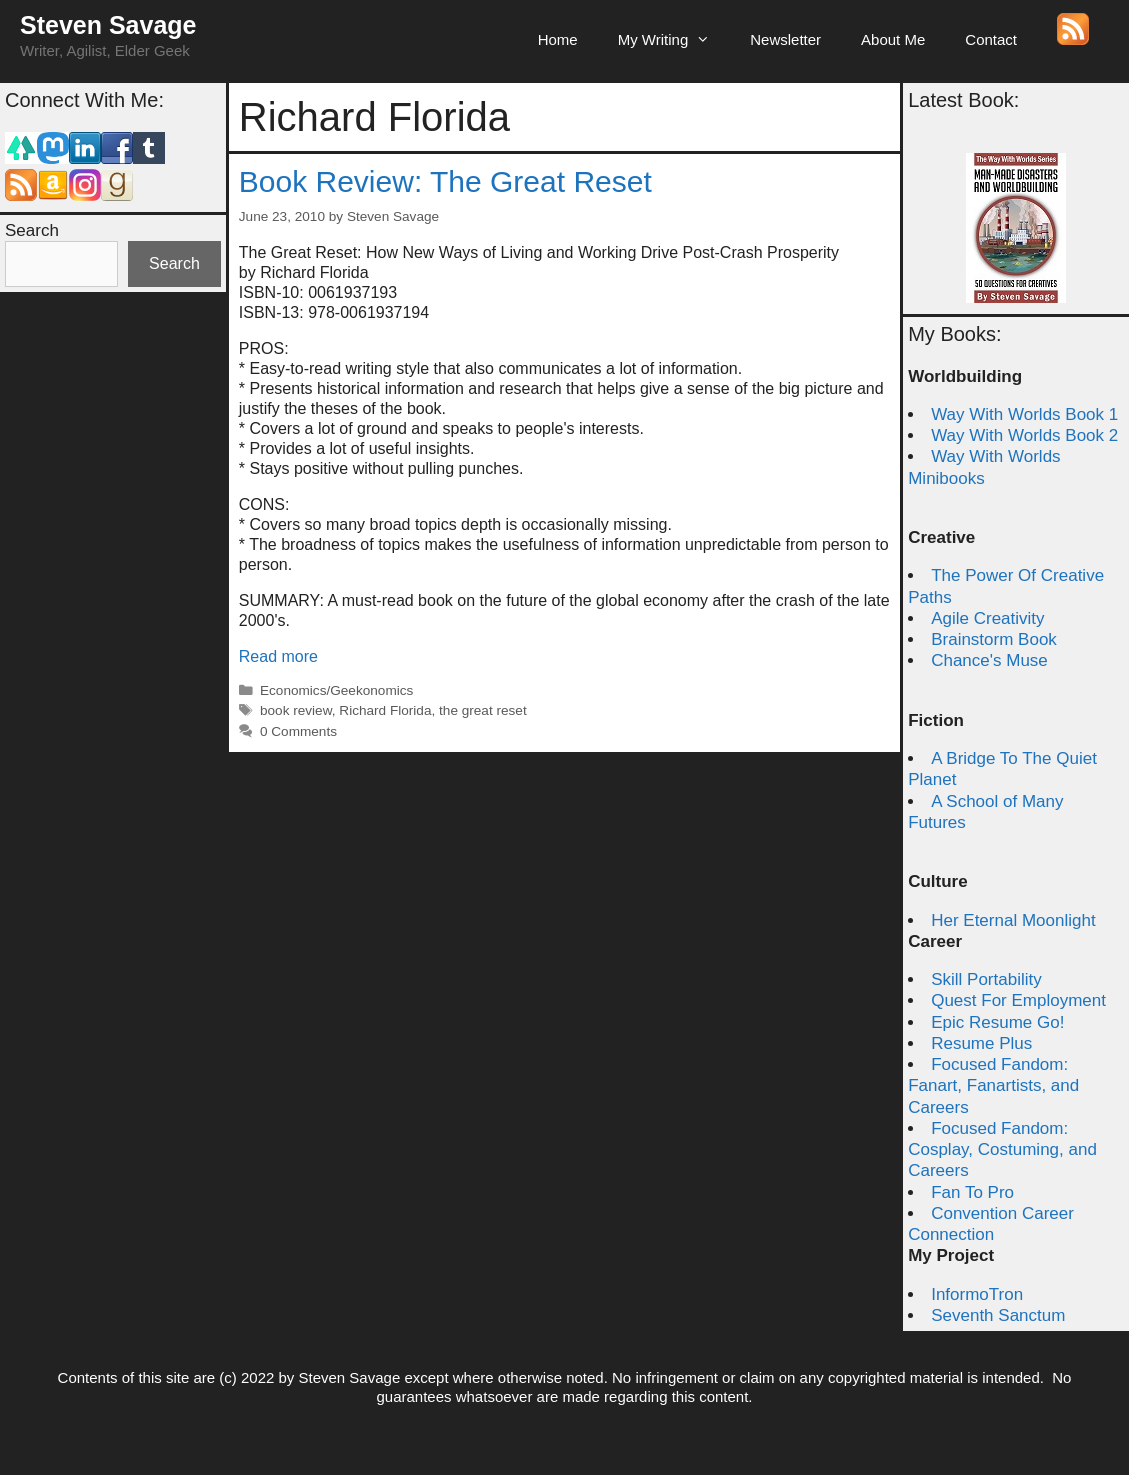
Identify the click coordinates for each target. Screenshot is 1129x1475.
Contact (991, 39)
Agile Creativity (987, 618)
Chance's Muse (989, 660)
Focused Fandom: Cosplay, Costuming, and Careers (1002, 1150)
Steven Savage (108, 25)
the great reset (483, 710)
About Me (893, 39)
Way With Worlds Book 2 (1024, 435)
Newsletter (785, 39)
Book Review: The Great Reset (445, 181)
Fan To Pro (972, 1192)
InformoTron (977, 1294)
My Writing (674, 40)
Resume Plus (981, 1043)
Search (32, 230)
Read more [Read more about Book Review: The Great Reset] (278, 656)
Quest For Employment (1018, 1000)
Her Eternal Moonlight (1013, 920)
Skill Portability (986, 979)
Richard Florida (385, 710)
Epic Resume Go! (997, 1022)
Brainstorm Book (994, 639)
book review (296, 710)
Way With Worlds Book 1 (1024, 414)
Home (558, 39)
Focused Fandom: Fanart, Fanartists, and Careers (993, 1086)
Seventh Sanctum (998, 1315)
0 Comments (298, 731)
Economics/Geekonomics (336, 690)
